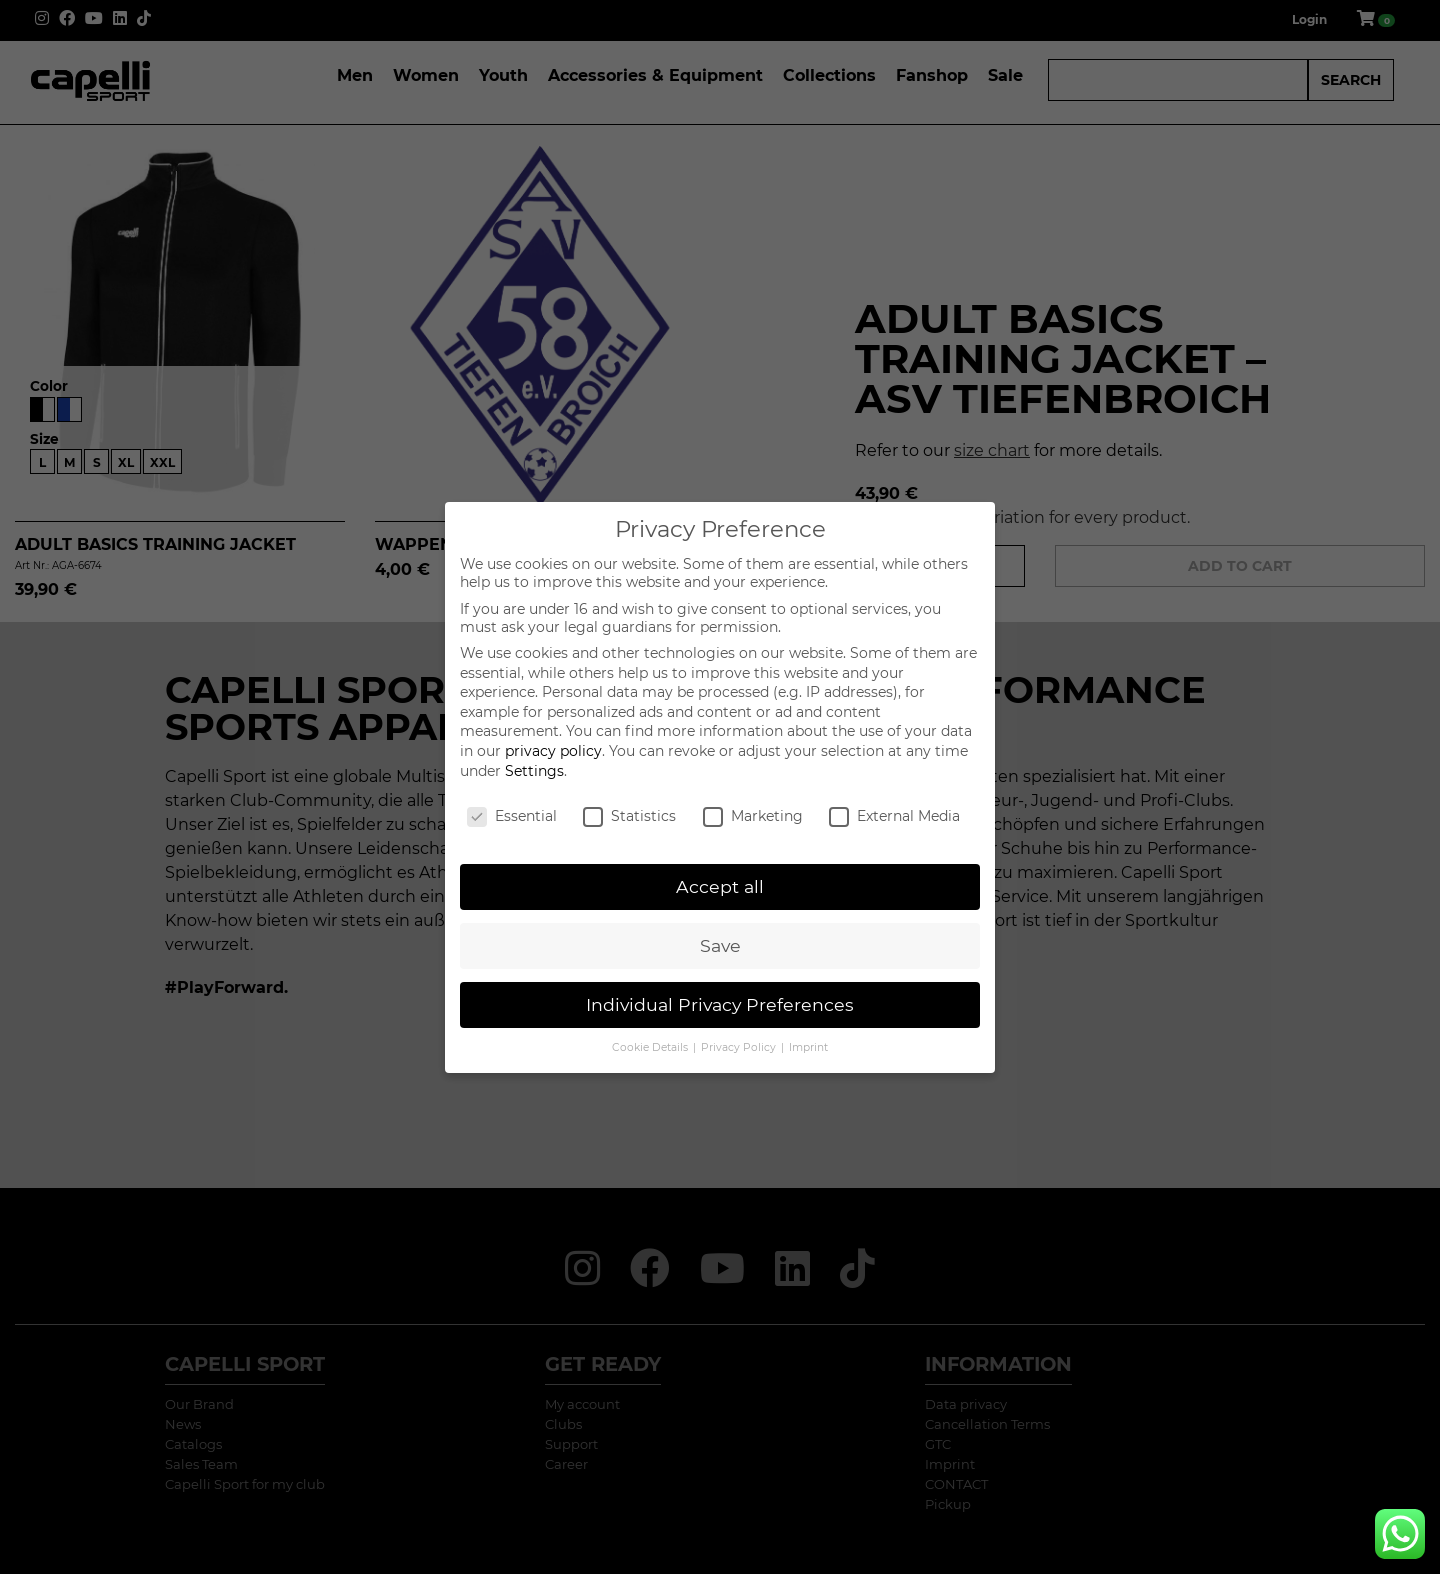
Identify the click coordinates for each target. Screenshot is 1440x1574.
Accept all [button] (720, 886)
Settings (534, 771)
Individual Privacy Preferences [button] (720, 1004)
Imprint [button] (808, 1047)
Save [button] (720, 945)
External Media (894, 816)
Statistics (629, 816)
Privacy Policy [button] (740, 1047)
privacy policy (553, 751)
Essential (512, 816)
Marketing (753, 816)
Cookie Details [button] (651, 1047)
